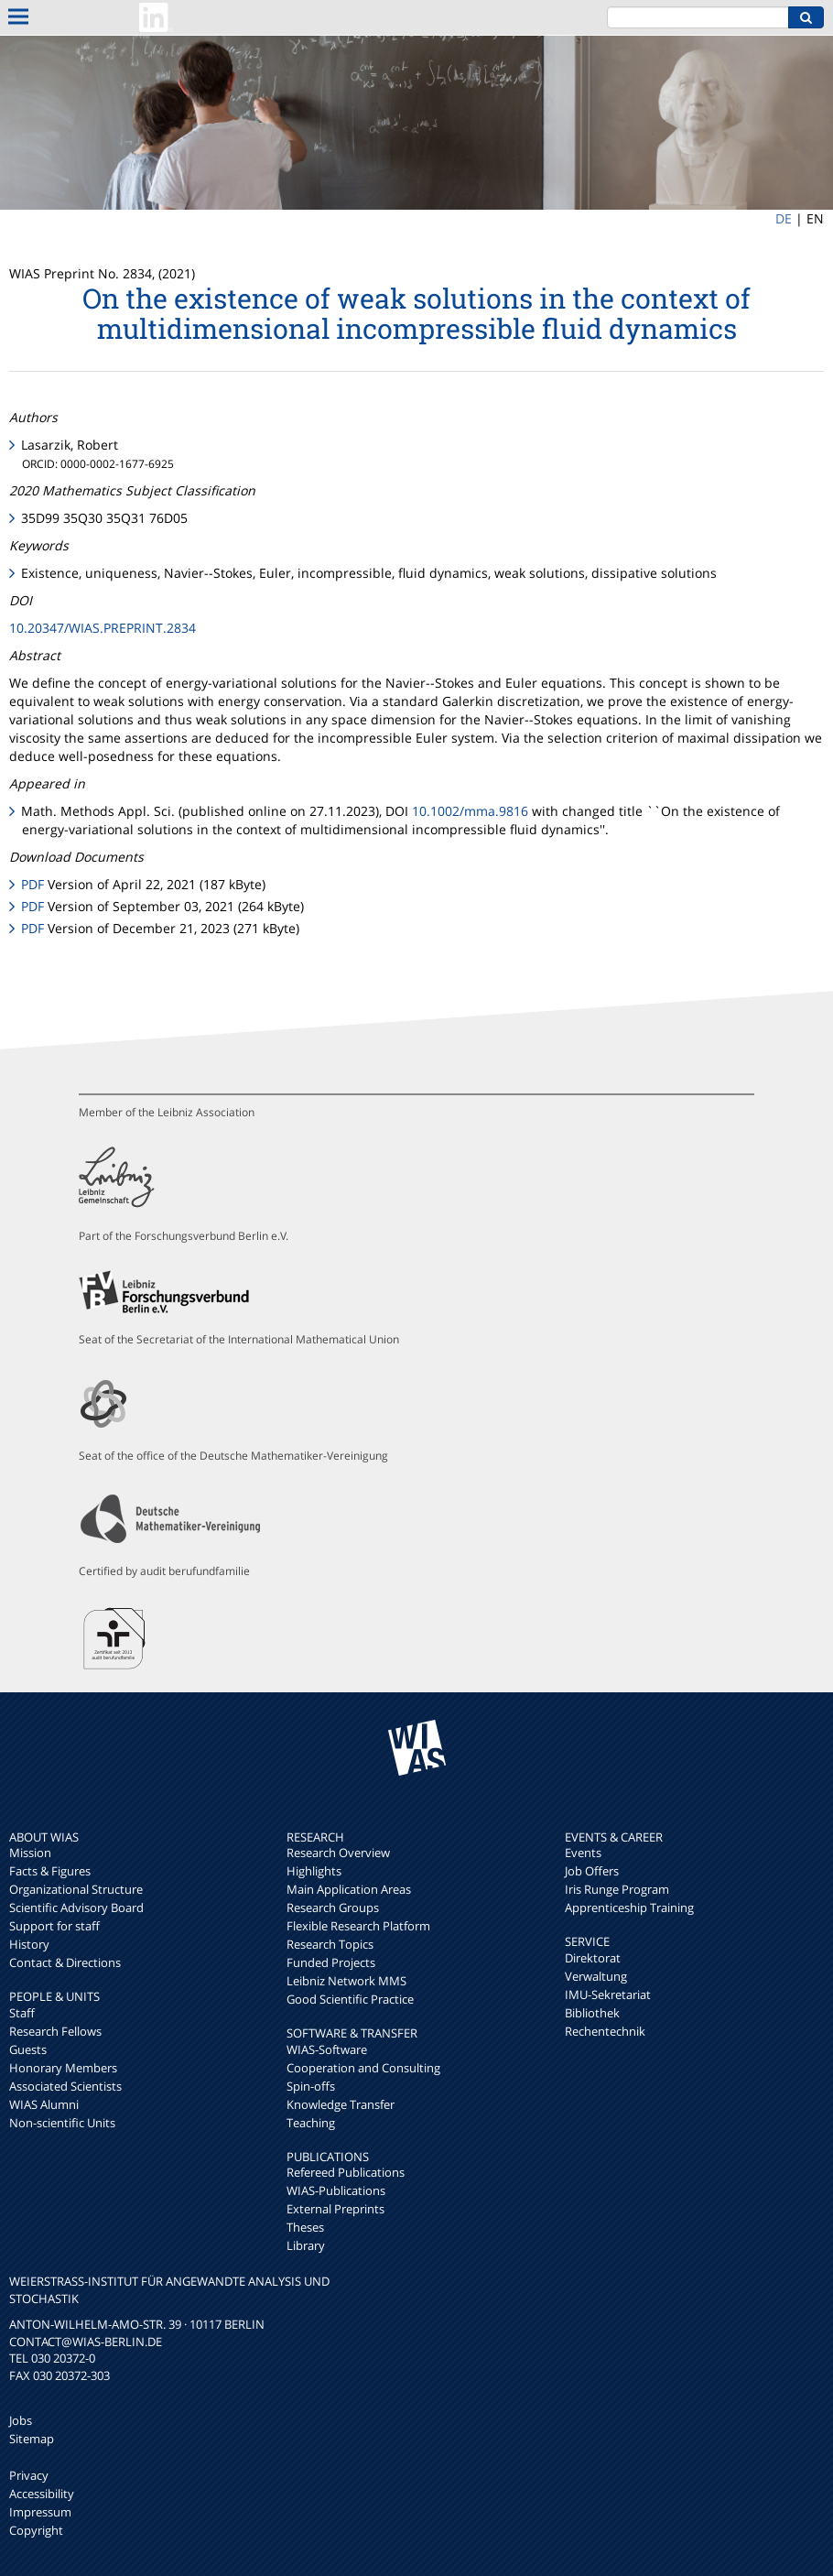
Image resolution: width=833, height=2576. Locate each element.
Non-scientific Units (62, 2122)
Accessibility (41, 2493)
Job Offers (592, 1871)
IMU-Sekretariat (608, 1994)
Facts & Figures (50, 1871)
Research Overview (338, 1852)
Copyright (36, 2530)
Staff (22, 2013)
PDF (32, 884)
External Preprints (335, 2209)
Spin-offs (311, 2086)
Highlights (314, 1871)
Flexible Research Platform (358, 1926)
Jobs (20, 2420)
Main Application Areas (349, 1889)
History (29, 1944)
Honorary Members (63, 2068)
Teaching (311, 2122)
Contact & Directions (65, 1962)
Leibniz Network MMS (346, 1981)
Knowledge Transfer (341, 2104)
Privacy (29, 2475)
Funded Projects (331, 1962)
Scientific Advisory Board (76, 1907)
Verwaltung (596, 1976)
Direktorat (593, 1958)
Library (306, 2245)
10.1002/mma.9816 (470, 811)
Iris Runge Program (617, 1889)
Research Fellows (55, 2031)
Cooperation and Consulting (363, 2068)
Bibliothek (592, 2013)
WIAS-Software (327, 2049)
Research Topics (330, 1944)
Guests (28, 2049)
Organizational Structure (76, 1889)
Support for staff (54, 1926)
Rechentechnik (605, 2031)
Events (583, 1852)
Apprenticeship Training (629, 1907)
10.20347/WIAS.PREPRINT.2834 (102, 627)
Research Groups (333, 1907)
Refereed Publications (346, 2172)
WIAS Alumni (44, 2104)
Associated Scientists (65, 2086)
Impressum (40, 2512)
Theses (305, 2227)
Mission (30, 1852)
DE (783, 218)
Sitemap (31, 2438)
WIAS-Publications (336, 2190)
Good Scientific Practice (350, 1999)
